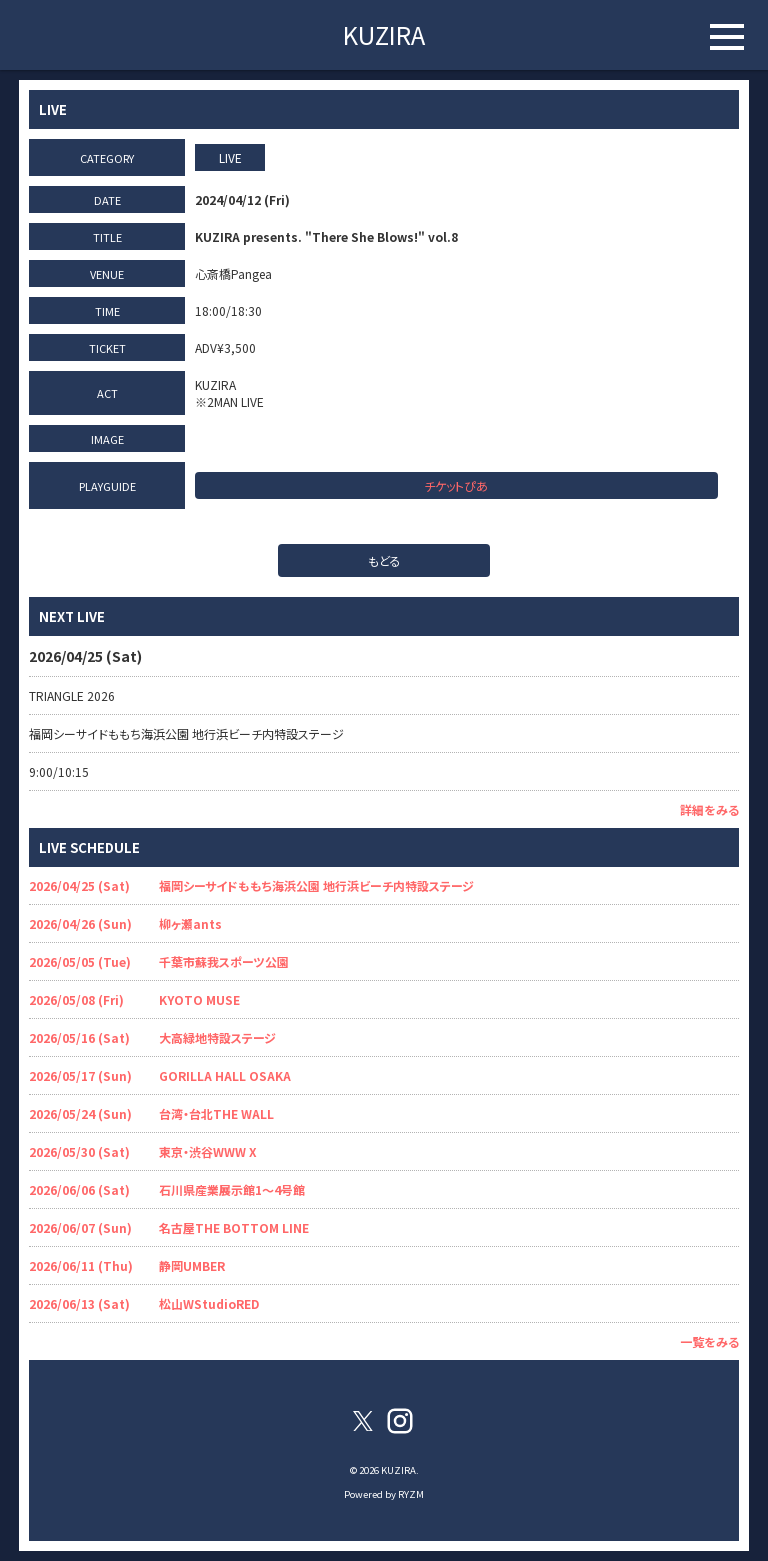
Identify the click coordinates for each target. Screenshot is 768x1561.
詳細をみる (709, 809)
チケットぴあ (456, 485)
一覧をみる (709, 1341)
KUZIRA (384, 34)
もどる (384, 560)
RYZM (411, 1494)
